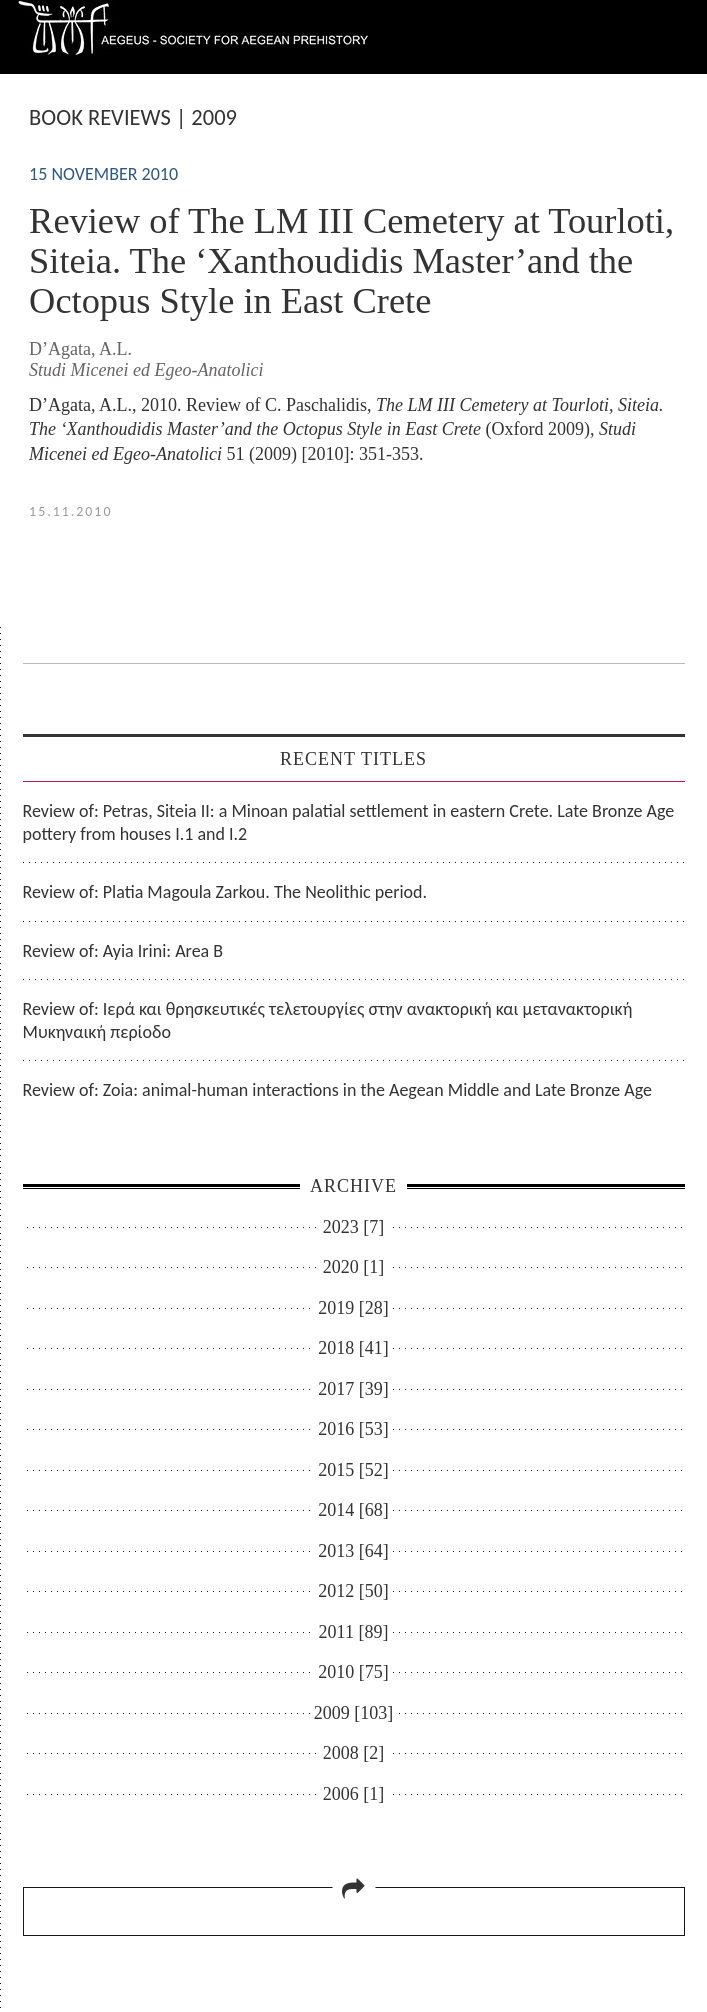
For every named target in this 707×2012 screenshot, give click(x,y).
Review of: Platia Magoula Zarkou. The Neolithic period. (225, 892)
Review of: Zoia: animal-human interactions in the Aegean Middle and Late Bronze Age (338, 1090)
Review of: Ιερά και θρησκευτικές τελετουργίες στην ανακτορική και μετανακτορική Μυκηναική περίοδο (328, 1020)
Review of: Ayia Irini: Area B (123, 951)
